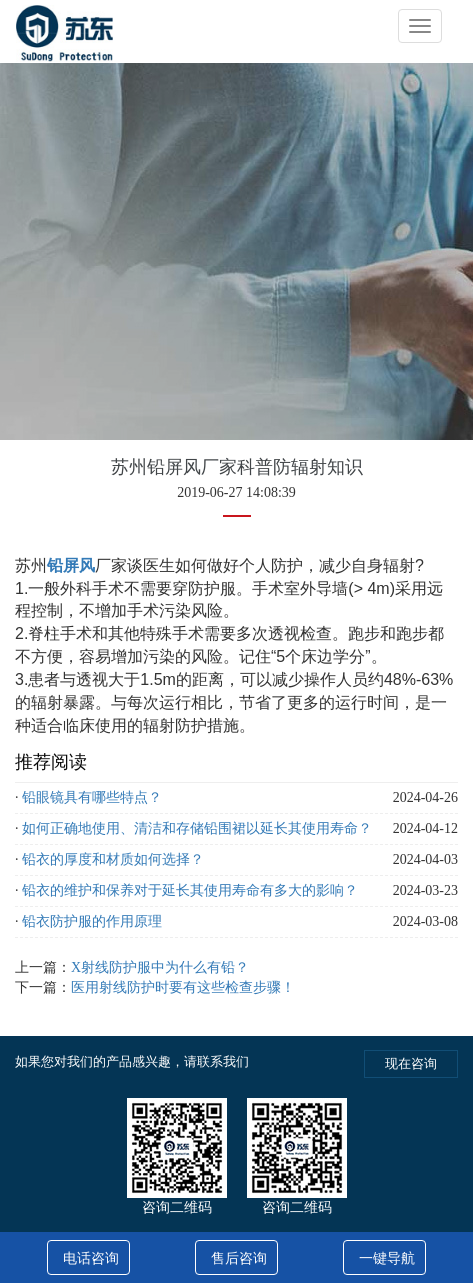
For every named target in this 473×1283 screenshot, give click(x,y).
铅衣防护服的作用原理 (92, 921)
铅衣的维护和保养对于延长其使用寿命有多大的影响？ (190, 890)
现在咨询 (411, 1063)
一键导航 (387, 1258)
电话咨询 (91, 1258)
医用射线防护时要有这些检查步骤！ (183, 987)
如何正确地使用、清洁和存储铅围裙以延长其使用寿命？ (197, 828)
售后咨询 (239, 1258)
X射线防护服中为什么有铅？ (160, 967)
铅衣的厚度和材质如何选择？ (113, 859)
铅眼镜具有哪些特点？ (92, 797)
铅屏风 (71, 565)
